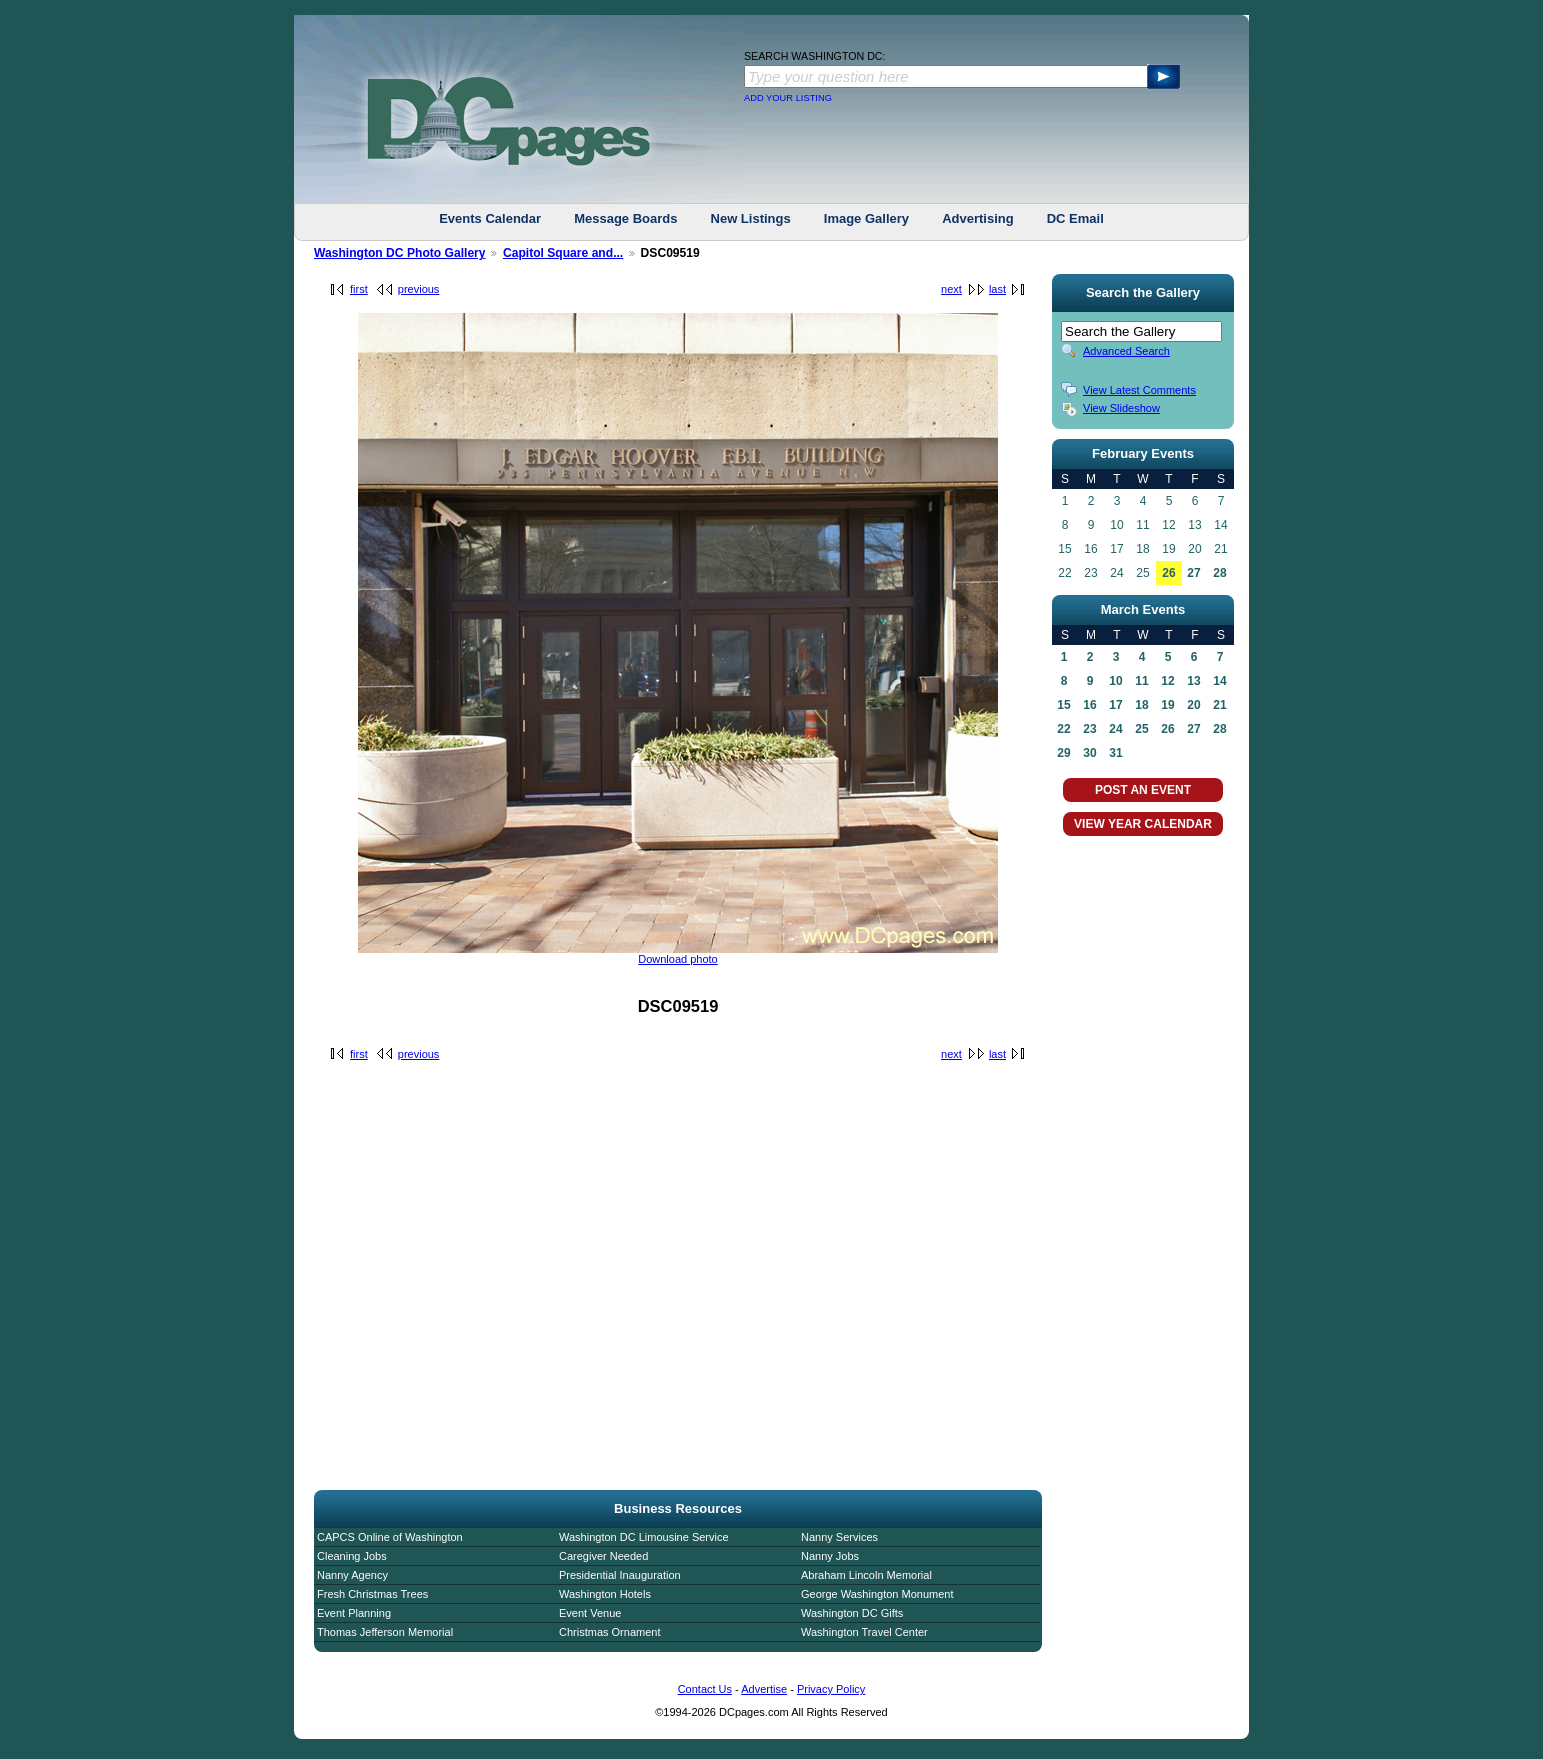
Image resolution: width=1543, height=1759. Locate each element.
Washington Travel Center (864, 1632)
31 (1115, 753)
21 (1219, 705)
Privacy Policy (831, 1689)
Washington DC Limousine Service (644, 1537)
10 (1115, 681)
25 (1141, 729)
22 (1063, 729)
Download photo (678, 959)
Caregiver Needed (603, 1556)
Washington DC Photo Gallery (400, 253)
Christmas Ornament (609, 1632)
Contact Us (705, 1689)
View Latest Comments (1139, 390)
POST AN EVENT (1143, 790)
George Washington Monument (877, 1594)
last (997, 289)
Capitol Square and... (563, 253)
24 (1115, 729)
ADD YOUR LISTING (788, 98)
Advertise (764, 1689)
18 (1141, 705)
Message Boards (625, 218)
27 (1193, 573)
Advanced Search (1126, 351)
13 (1193, 681)
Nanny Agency (352, 1575)
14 (1219, 681)
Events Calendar (490, 218)
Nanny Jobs (830, 1556)
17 (1115, 705)
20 (1193, 705)
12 (1167, 681)
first (359, 289)
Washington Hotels (605, 1594)
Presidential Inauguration (620, 1575)
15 (1063, 705)
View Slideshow (1121, 408)
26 (1168, 573)
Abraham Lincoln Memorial (866, 1575)
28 (1219, 573)
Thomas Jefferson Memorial (385, 1632)
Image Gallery (866, 218)
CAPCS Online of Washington (390, 1537)
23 (1089, 729)
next (951, 289)
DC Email (1075, 218)
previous (419, 289)
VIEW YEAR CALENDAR (1143, 824)
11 (1141, 681)
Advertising (978, 218)
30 (1089, 753)
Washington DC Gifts (852, 1613)
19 (1167, 705)
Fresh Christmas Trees (372, 1594)
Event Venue (590, 1613)
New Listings (751, 218)
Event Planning (354, 1613)
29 (1063, 753)
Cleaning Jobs (352, 1556)
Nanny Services (839, 1537)
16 (1089, 705)
